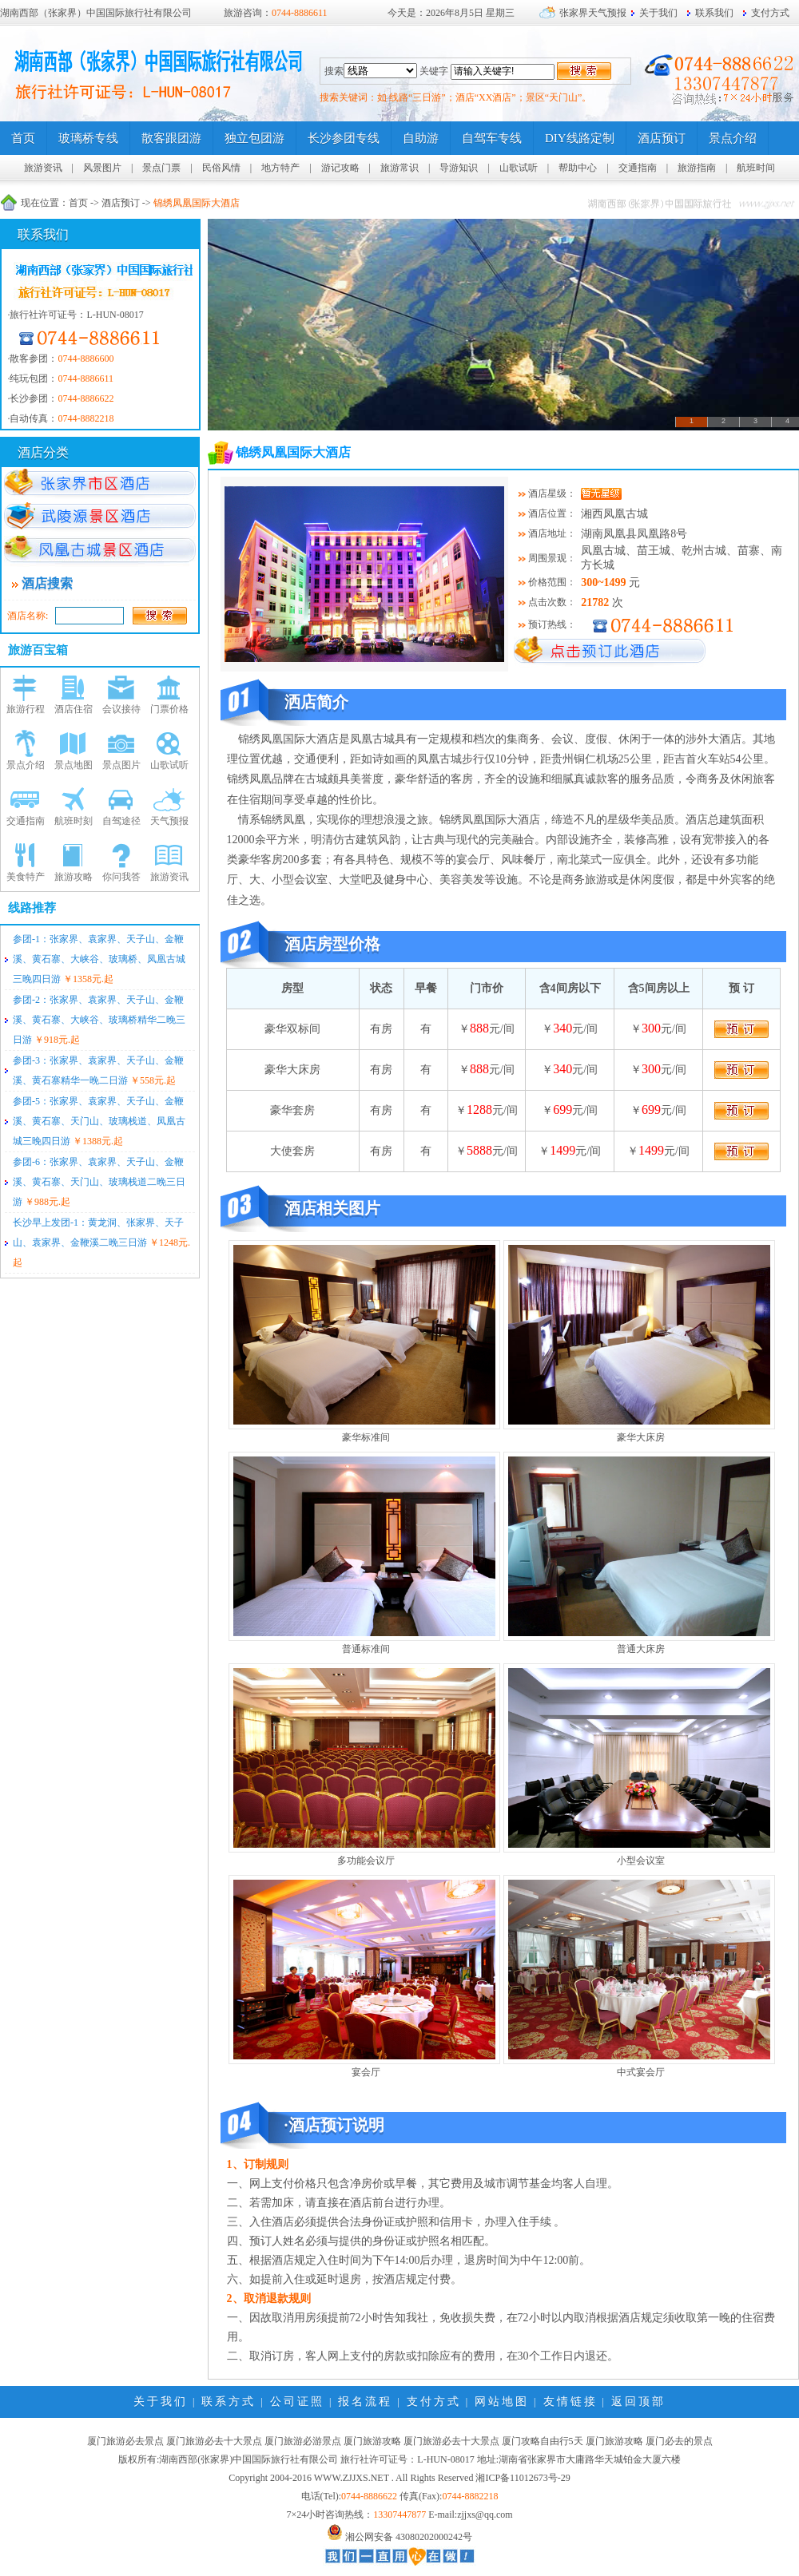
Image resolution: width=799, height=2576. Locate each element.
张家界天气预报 (592, 12)
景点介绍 (25, 765)
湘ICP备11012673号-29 (522, 2477)
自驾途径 (121, 820)
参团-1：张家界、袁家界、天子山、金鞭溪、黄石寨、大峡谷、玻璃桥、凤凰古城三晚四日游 (99, 959)
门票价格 (169, 709)
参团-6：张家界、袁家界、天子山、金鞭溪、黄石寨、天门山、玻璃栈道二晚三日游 (99, 1181)
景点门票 (161, 167)
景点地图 (73, 765)
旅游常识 (399, 167)
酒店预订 (120, 202)
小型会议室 (641, 1860)
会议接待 (121, 709)
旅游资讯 (43, 167)
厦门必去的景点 (679, 2441)
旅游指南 (697, 167)
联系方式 (228, 2402)
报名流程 (365, 2402)
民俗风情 (221, 167)
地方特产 (280, 167)
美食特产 (25, 876)
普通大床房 (641, 1649)
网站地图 (502, 2402)
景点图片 (121, 765)
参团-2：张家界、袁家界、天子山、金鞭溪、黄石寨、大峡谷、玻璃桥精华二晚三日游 (99, 1019)
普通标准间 (366, 1649)
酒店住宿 (73, 709)
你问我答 (121, 876)
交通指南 (637, 167)
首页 (78, 202)
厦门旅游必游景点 (302, 2441)
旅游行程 (25, 709)
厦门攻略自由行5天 (542, 2441)
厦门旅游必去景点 (125, 2441)
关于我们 (658, 12)
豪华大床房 (641, 1437)
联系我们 (714, 12)
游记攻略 (340, 167)
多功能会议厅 (366, 1860)
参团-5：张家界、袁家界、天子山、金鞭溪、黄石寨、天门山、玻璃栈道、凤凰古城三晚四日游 (99, 1121)
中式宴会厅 (641, 2072)
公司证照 (297, 2402)
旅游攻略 (73, 876)
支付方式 (770, 12)
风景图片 (102, 167)
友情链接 (570, 2402)
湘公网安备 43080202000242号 (408, 2536)
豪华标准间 (366, 1437)
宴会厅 (366, 2072)
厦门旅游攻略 (372, 2441)
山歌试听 (518, 167)
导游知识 (458, 167)
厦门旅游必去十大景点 (214, 2441)
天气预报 (169, 820)
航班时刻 (73, 820)
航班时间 (756, 167)
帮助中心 (578, 167)
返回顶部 (638, 2402)
